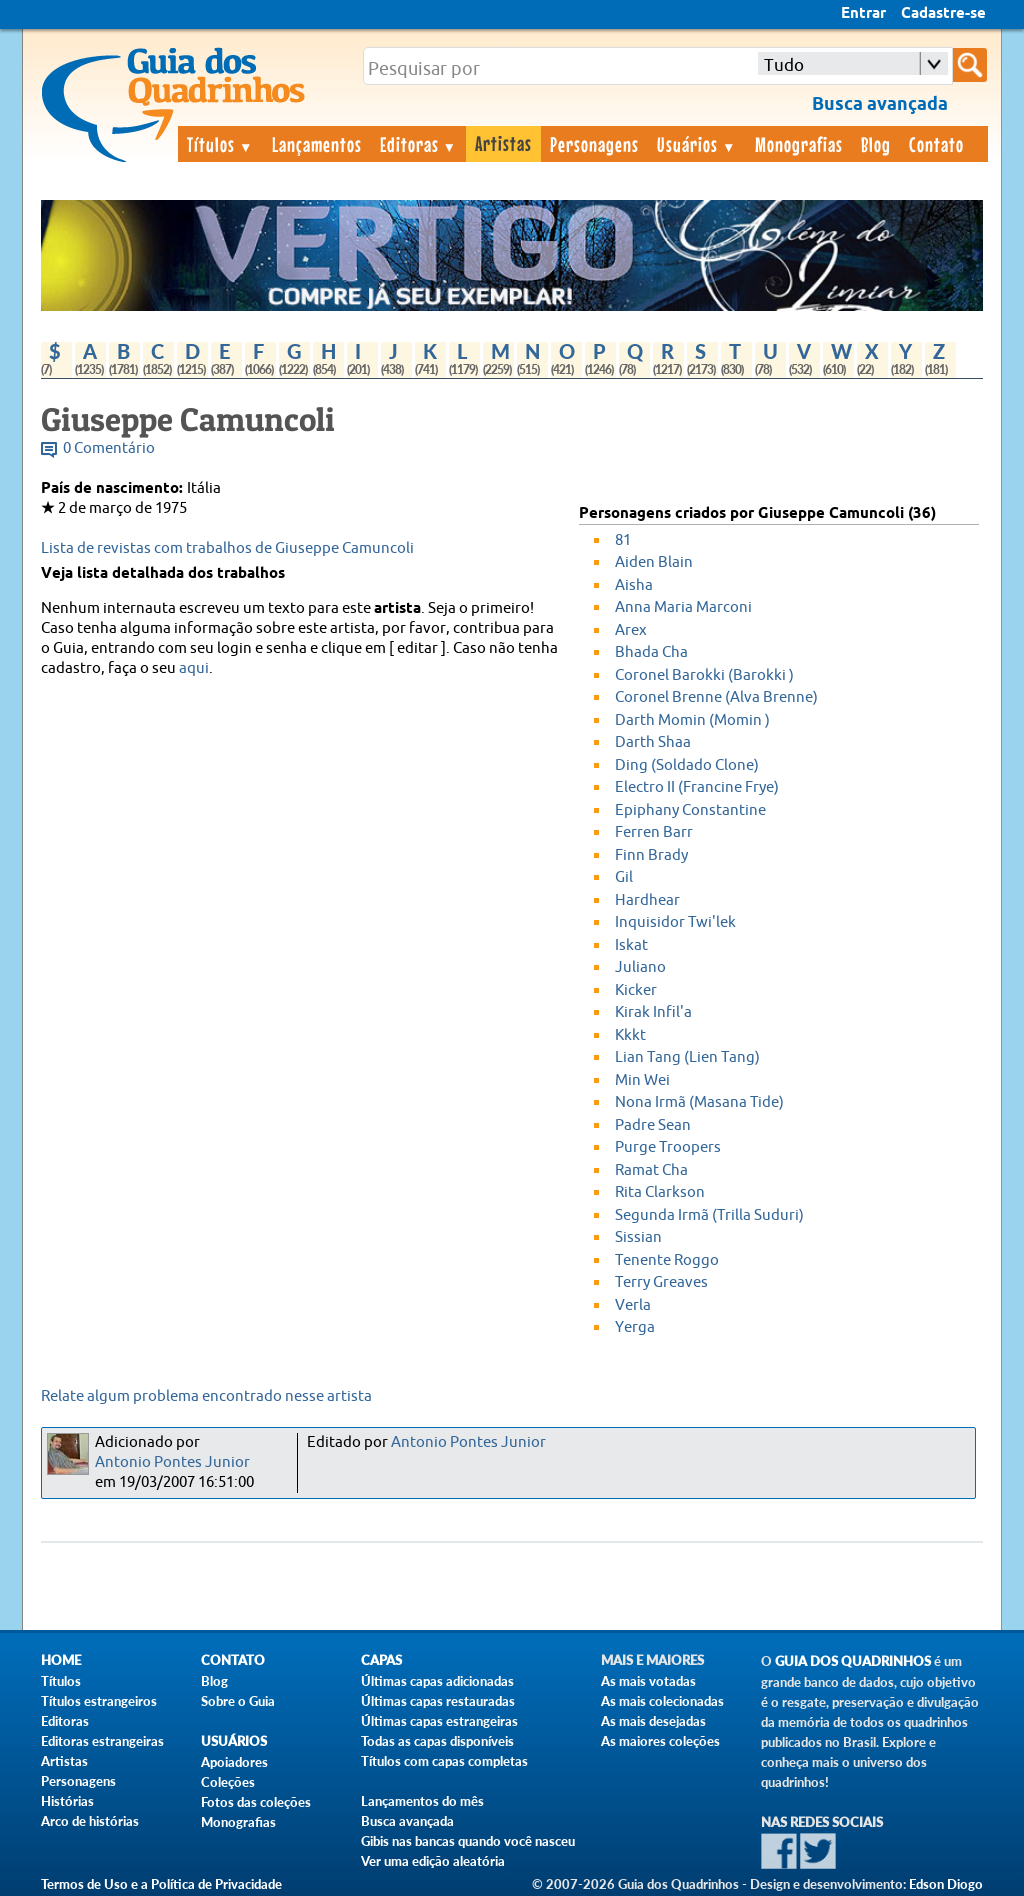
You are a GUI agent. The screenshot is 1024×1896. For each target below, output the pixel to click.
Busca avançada (407, 1821)
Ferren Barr (654, 832)
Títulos (220, 144)
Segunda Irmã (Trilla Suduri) (709, 1215)
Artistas (503, 143)
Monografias (799, 144)
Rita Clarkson (660, 1192)
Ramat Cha (651, 1170)
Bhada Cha (651, 652)
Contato (936, 144)
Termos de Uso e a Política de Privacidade (161, 1884)
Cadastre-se (943, 14)
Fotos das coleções (256, 1802)
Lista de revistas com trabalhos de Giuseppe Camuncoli (227, 548)
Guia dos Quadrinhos (853, 1661)
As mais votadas (648, 1681)
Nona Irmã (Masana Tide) (699, 1102)
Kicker (636, 990)
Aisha (634, 585)
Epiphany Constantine (690, 810)
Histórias (67, 1801)
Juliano (640, 967)
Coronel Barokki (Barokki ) (704, 675)
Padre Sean (653, 1125)
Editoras (419, 144)
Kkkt (630, 1035)
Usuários (697, 144)
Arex (631, 630)
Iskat (631, 945)
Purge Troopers (668, 1147)
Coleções (228, 1782)
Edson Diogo (946, 1884)
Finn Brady (651, 855)
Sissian (638, 1237)
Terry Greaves (661, 1282)
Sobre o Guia (238, 1701)
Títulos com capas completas (444, 1761)
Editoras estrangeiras (102, 1741)
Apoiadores (234, 1762)
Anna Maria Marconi (683, 607)
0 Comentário (109, 448)
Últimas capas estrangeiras (439, 1721)
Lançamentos (317, 144)
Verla (633, 1305)
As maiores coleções (660, 1741)
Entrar (863, 14)
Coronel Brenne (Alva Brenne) (716, 697)
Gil (624, 877)
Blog (876, 144)
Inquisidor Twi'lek (675, 922)
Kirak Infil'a (653, 1012)
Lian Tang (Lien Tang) (687, 1057)
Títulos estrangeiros (99, 1701)
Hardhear (647, 900)
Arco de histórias (90, 1821)
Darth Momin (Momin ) (692, 720)
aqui (194, 668)
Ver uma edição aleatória (433, 1861)
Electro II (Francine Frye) (697, 787)
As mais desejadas (653, 1721)
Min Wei (642, 1080)
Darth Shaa (653, 742)
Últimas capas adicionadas (437, 1681)
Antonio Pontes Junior (172, 1462)
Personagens (594, 144)
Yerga (635, 1327)
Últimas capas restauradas (438, 1701)
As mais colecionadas (662, 1701)
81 (623, 540)
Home (61, 1660)
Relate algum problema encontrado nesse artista (206, 1396)
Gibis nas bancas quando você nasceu (468, 1841)
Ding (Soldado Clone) (687, 765)
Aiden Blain (654, 562)
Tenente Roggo (667, 1260)
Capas (381, 1660)
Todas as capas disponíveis (437, 1741)
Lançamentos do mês (422, 1801)
